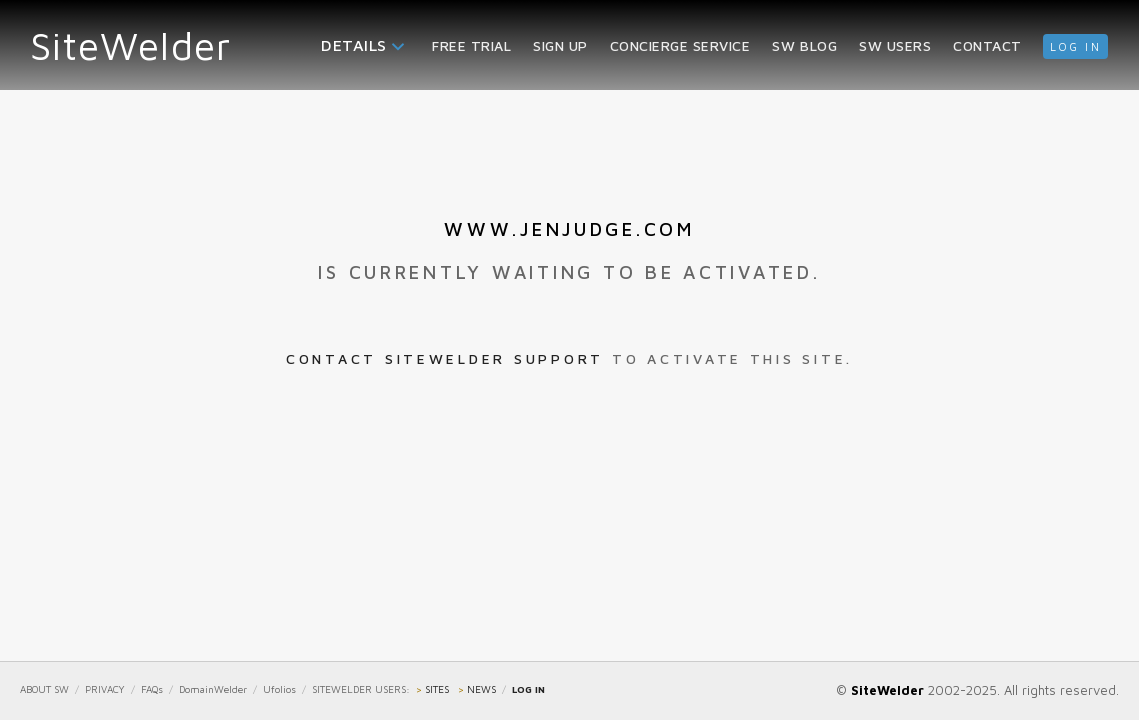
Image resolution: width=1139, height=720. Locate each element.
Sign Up (560, 45)
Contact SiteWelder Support (445, 358)
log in (1075, 46)
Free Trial (471, 45)
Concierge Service (680, 45)
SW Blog (804, 45)
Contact (987, 45)
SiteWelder (131, 45)
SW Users (895, 45)
